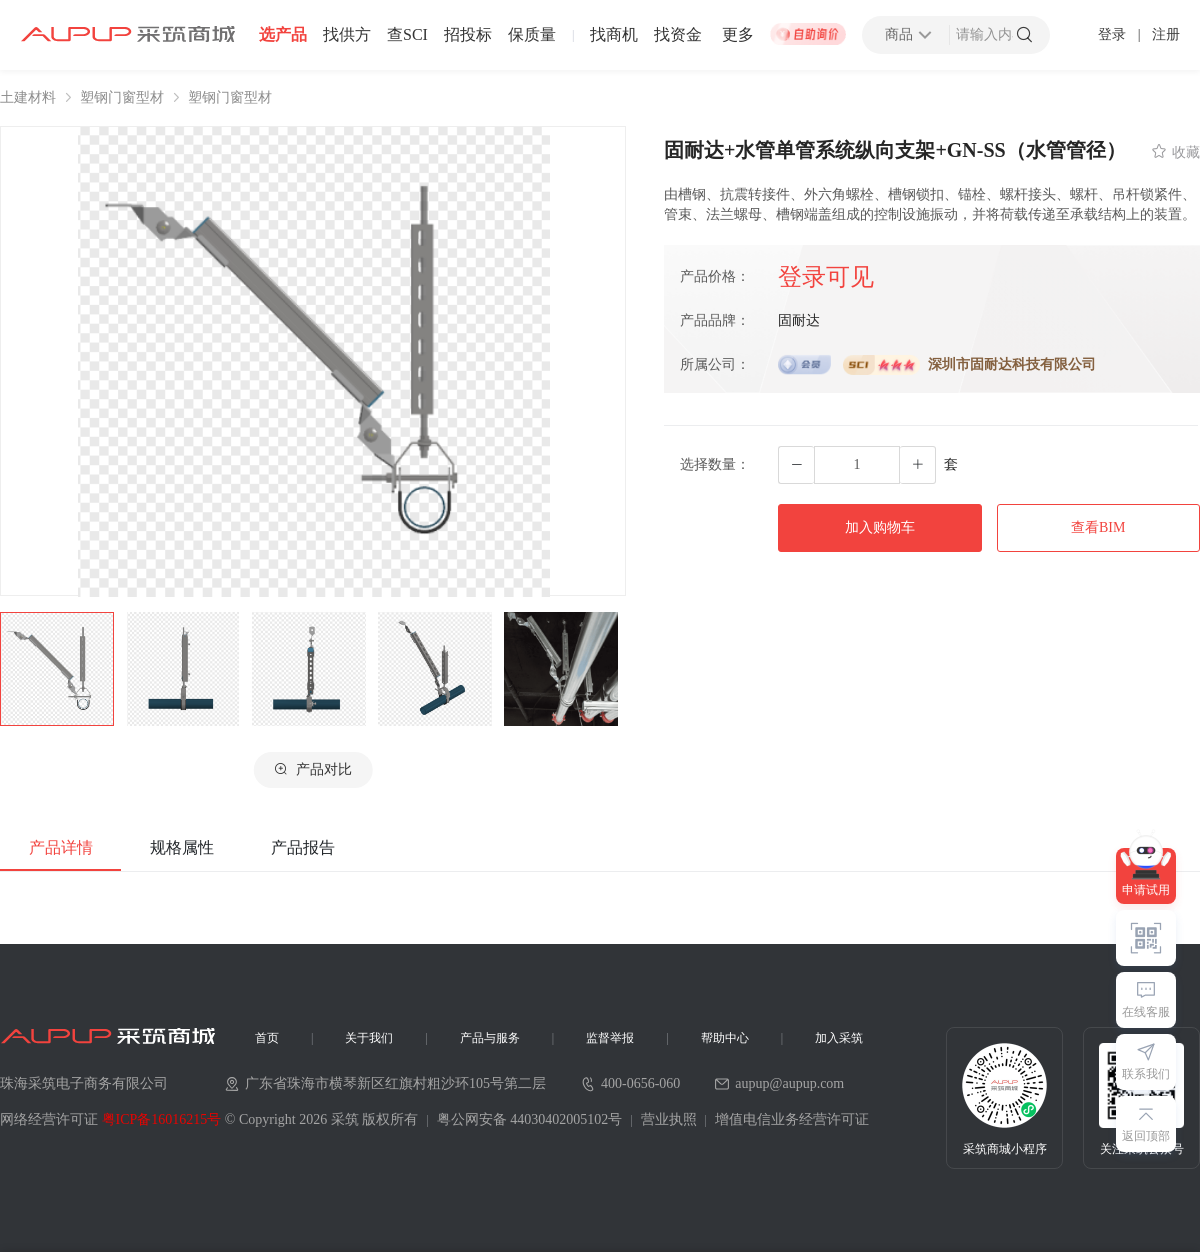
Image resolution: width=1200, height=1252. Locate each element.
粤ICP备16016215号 (162, 1119)
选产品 (283, 35)
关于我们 (369, 1038)
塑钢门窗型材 (122, 98)
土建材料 (28, 98)
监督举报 (610, 1038)
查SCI (407, 35)
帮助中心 (725, 1038)
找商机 (614, 35)
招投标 (468, 35)
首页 (267, 1038)
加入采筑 (839, 1038)
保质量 (532, 35)
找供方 (347, 35)
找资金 (678, 35)
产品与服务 (490, 1038)
